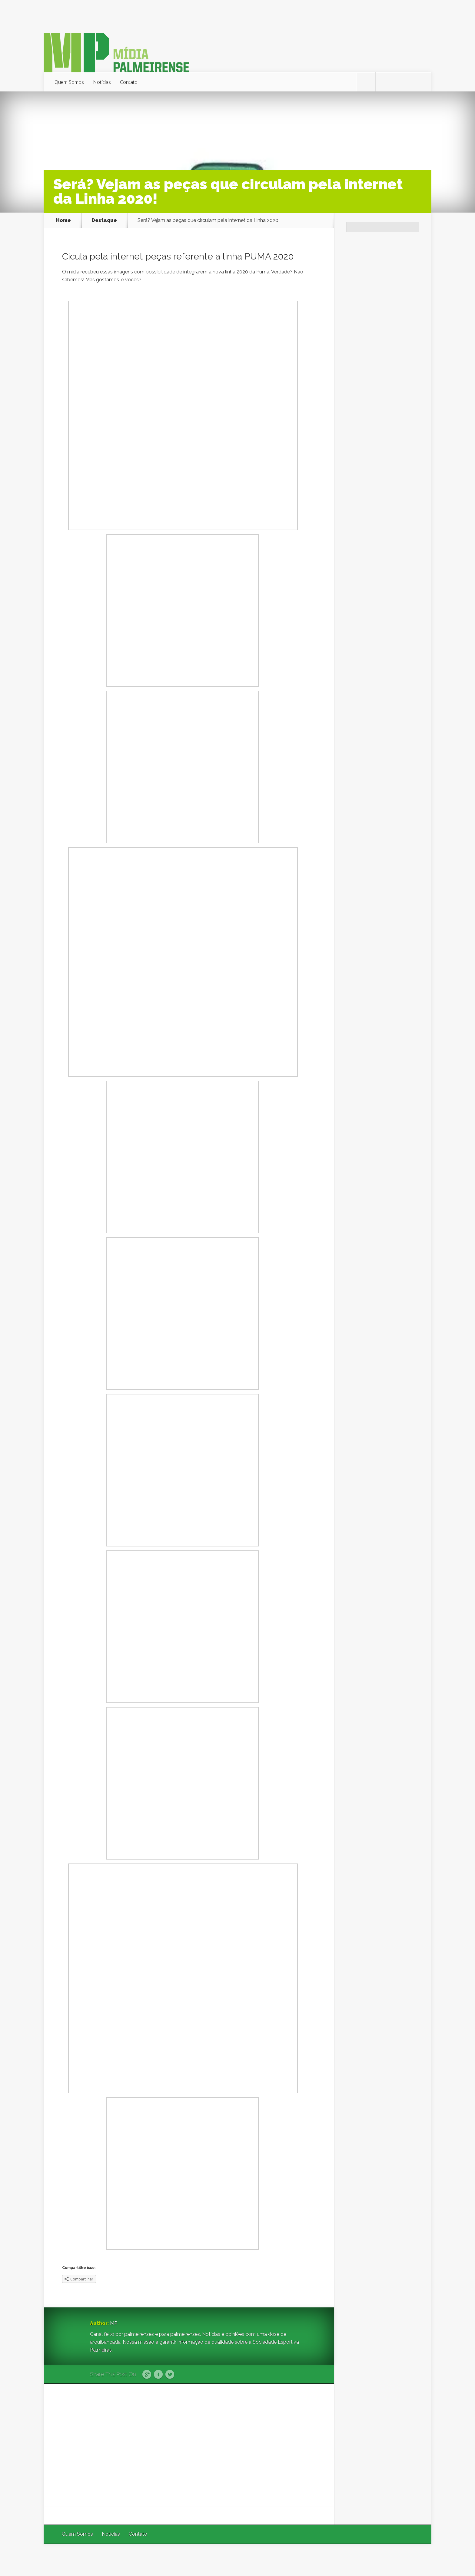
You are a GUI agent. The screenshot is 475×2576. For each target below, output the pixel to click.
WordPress (417, 2560)
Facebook (158, 2374)
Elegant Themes (350, 2560)
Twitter (169, 2374)
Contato (129, 82)
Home (63, 220)
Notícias (102, 82)
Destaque (104, 220)
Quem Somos (69, 82)
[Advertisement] (189, 2444)
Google (146, 2374)
